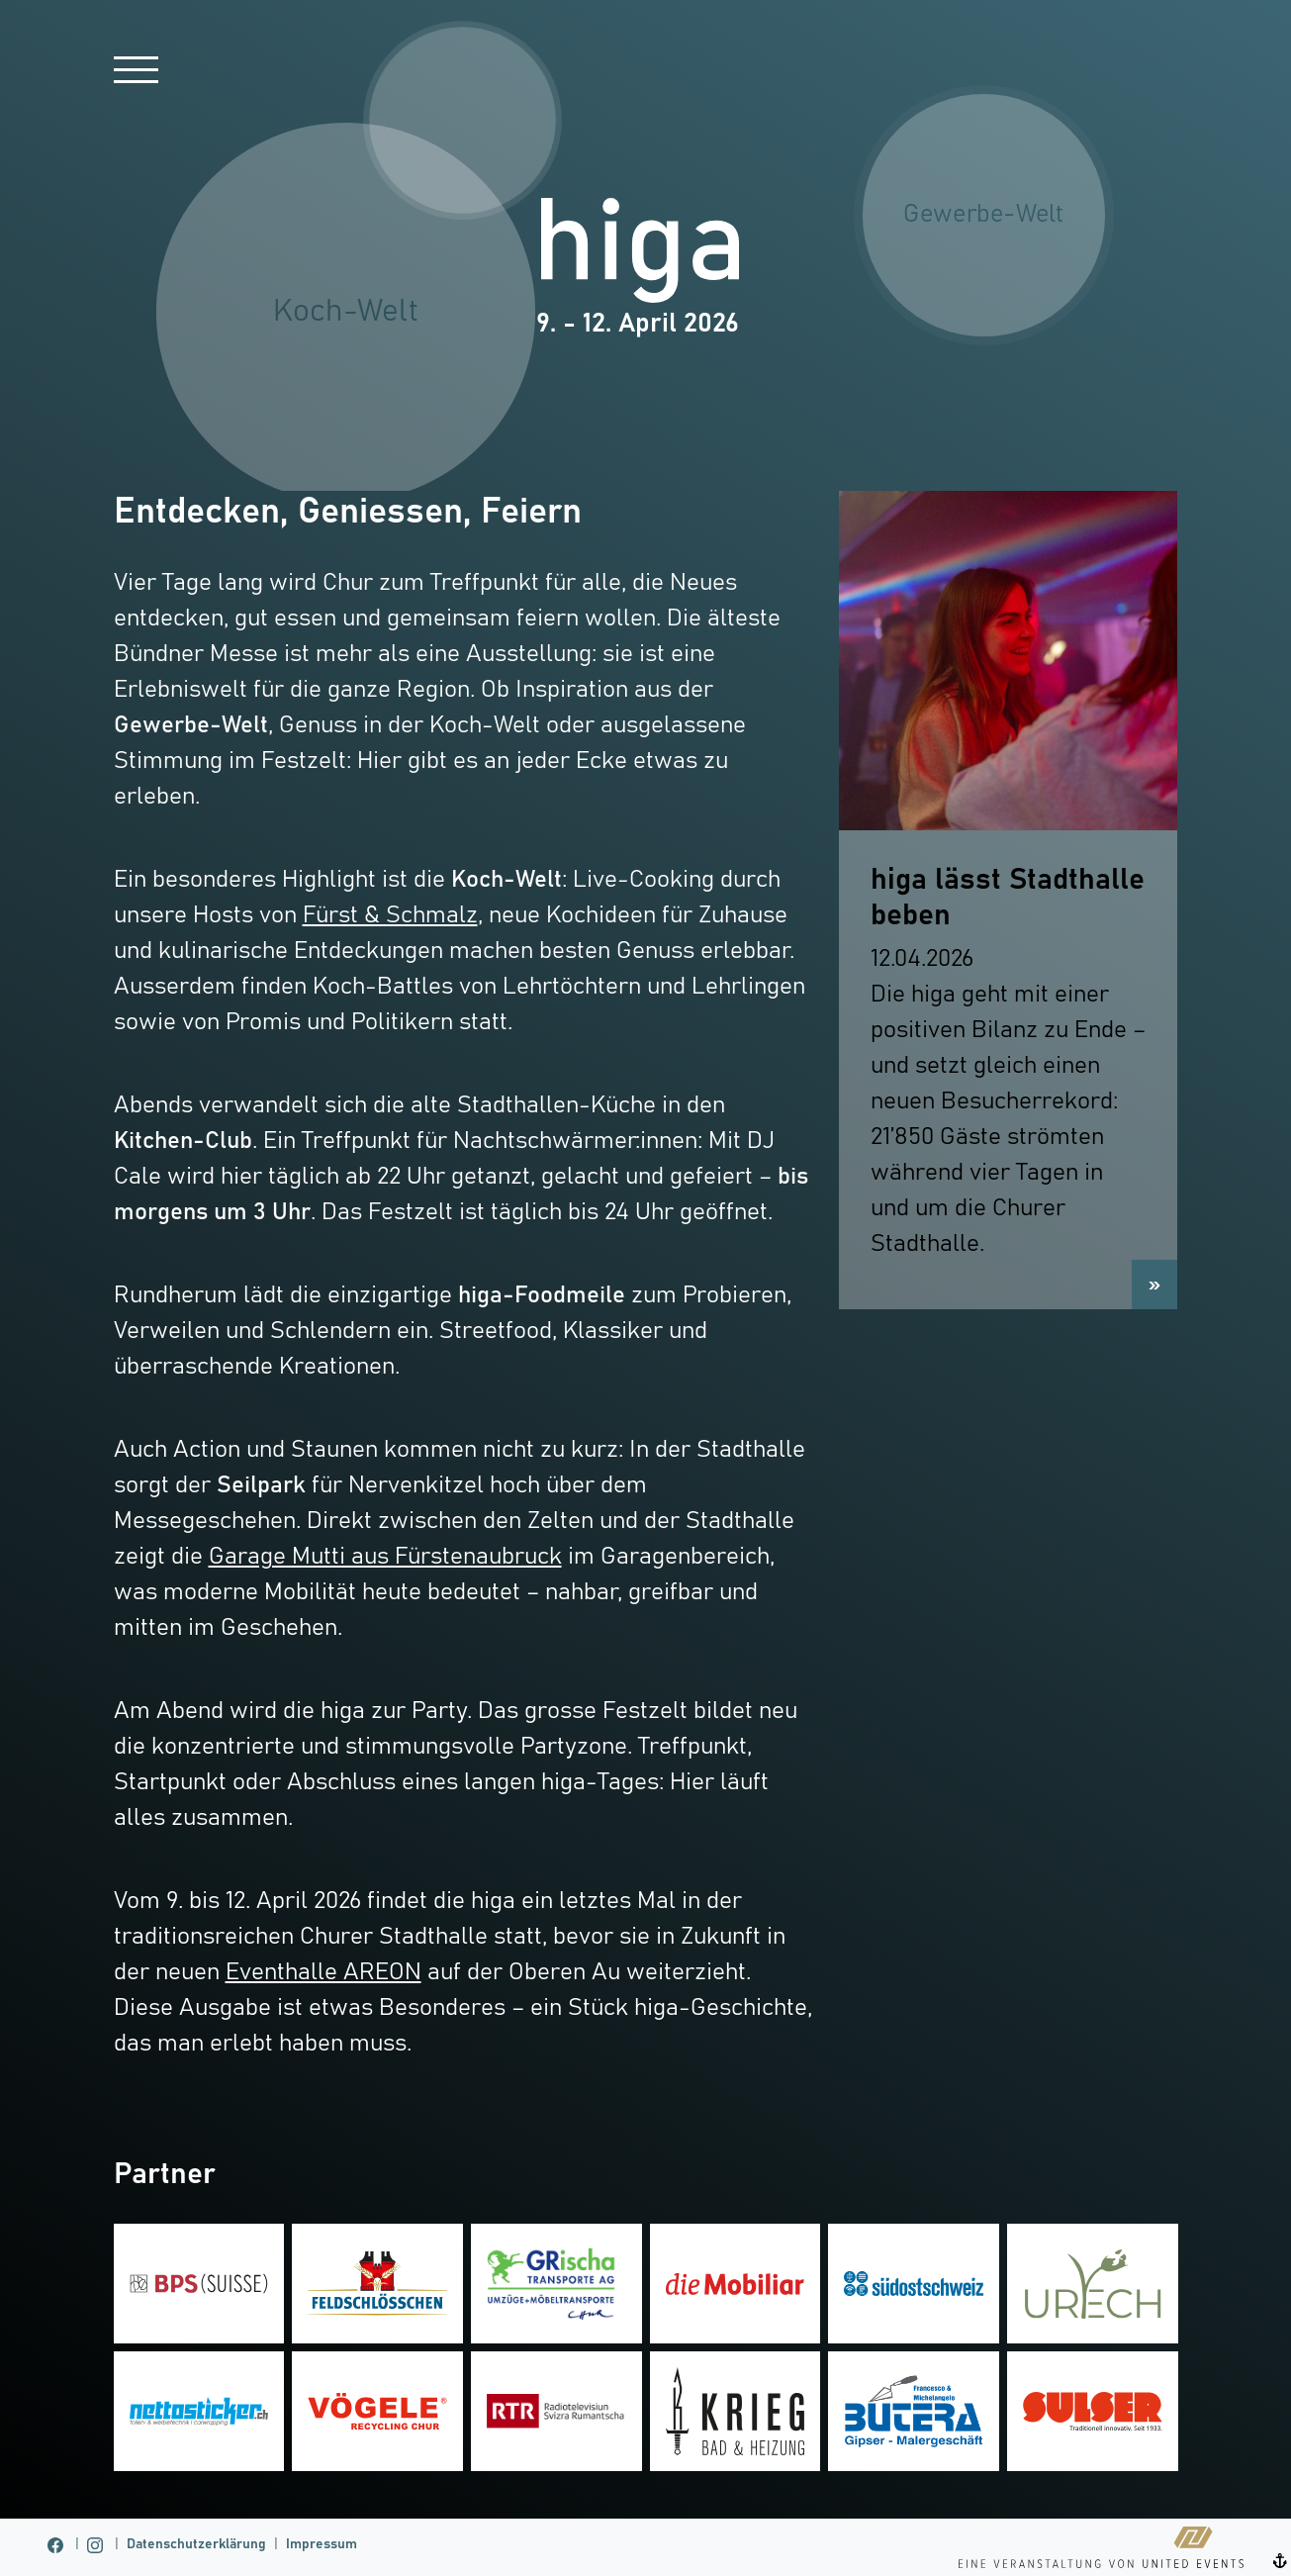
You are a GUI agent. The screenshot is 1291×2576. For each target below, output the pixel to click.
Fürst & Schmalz (390, 915)
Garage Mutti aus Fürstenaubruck (385, 1557)
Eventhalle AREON (323, 1972)
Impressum (321, 2544)
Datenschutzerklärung (196, 2544)
